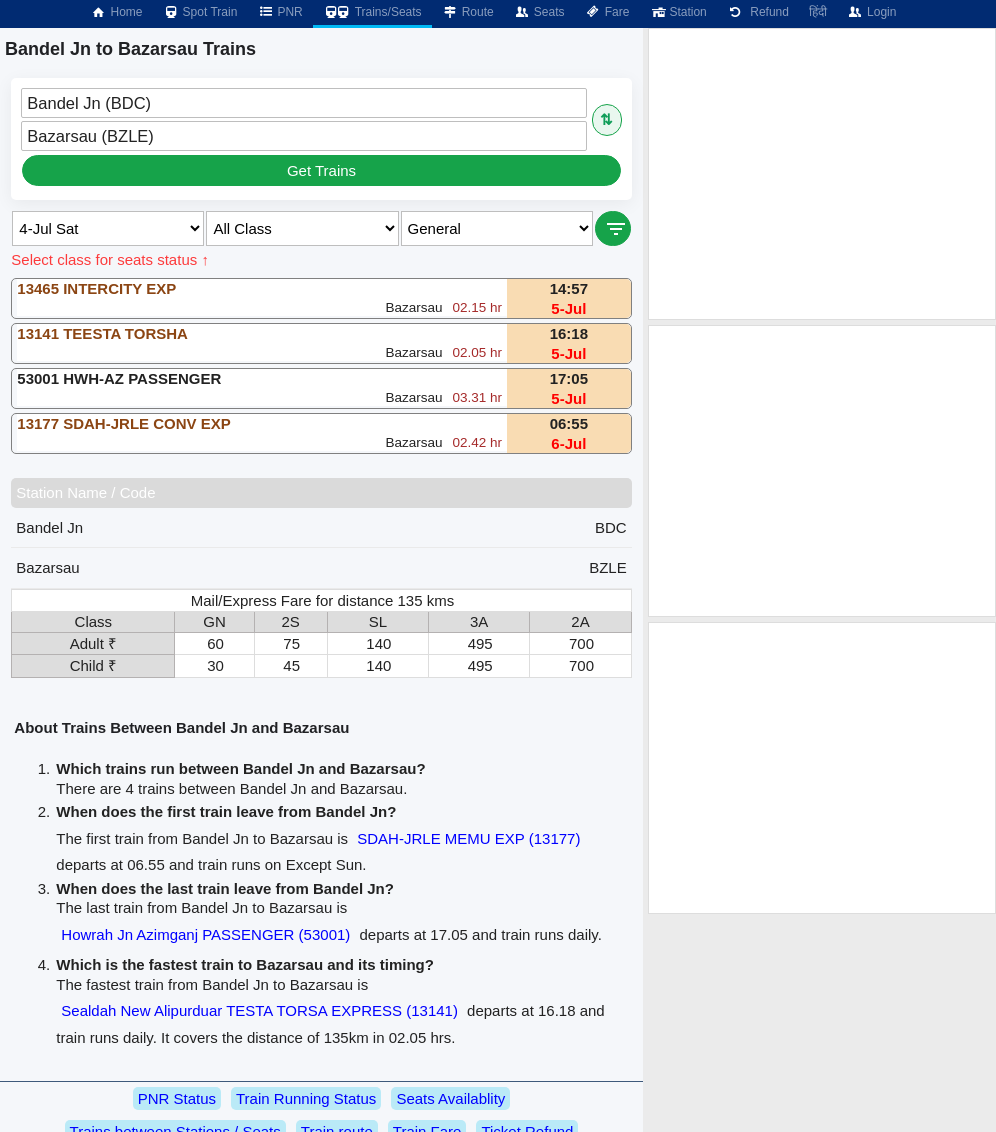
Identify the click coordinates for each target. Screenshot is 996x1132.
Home (116, 12)
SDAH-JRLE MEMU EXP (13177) (468, 838)
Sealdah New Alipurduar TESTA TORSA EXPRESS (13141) (259, 1010)
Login (871, 12)
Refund (758, 12)
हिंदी (818, 12)
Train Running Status (306, 1098)
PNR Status (177, 1098)
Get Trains (321, 170)
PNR (279, 12)
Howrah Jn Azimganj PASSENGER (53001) (205, 934)
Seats (539, 12)
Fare (607, 12)
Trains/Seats (372, 12)
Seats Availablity (450, 1098)
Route (468, 12)
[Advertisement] (822, 174)
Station (677, 12)
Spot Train (200, 12)
